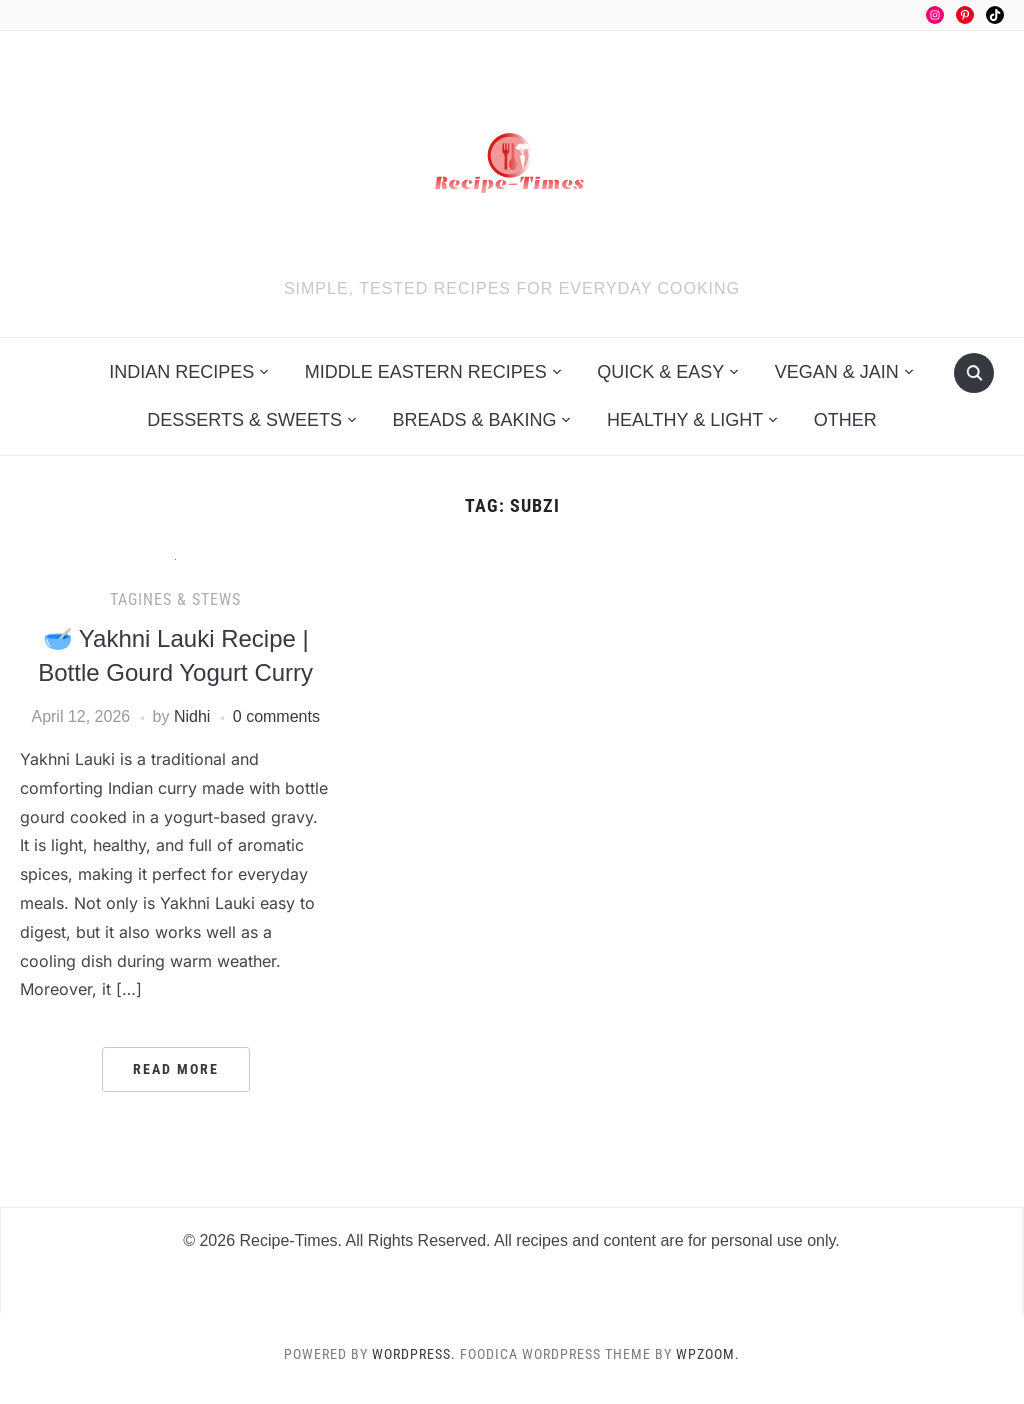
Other (845, 420)
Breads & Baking (474, 420)
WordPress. (414, 1354)
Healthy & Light (685, 420)
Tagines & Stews (175, 599)
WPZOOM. (708, 1354)
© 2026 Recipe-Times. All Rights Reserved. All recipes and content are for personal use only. (511, 1240)
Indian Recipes (181, 372)
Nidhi (192, 716)
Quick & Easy (660, 372)
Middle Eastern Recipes (426, 372)
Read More (176, 1069)
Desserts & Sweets (244, 420)
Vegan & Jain (837, 372)
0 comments (276, 716)
